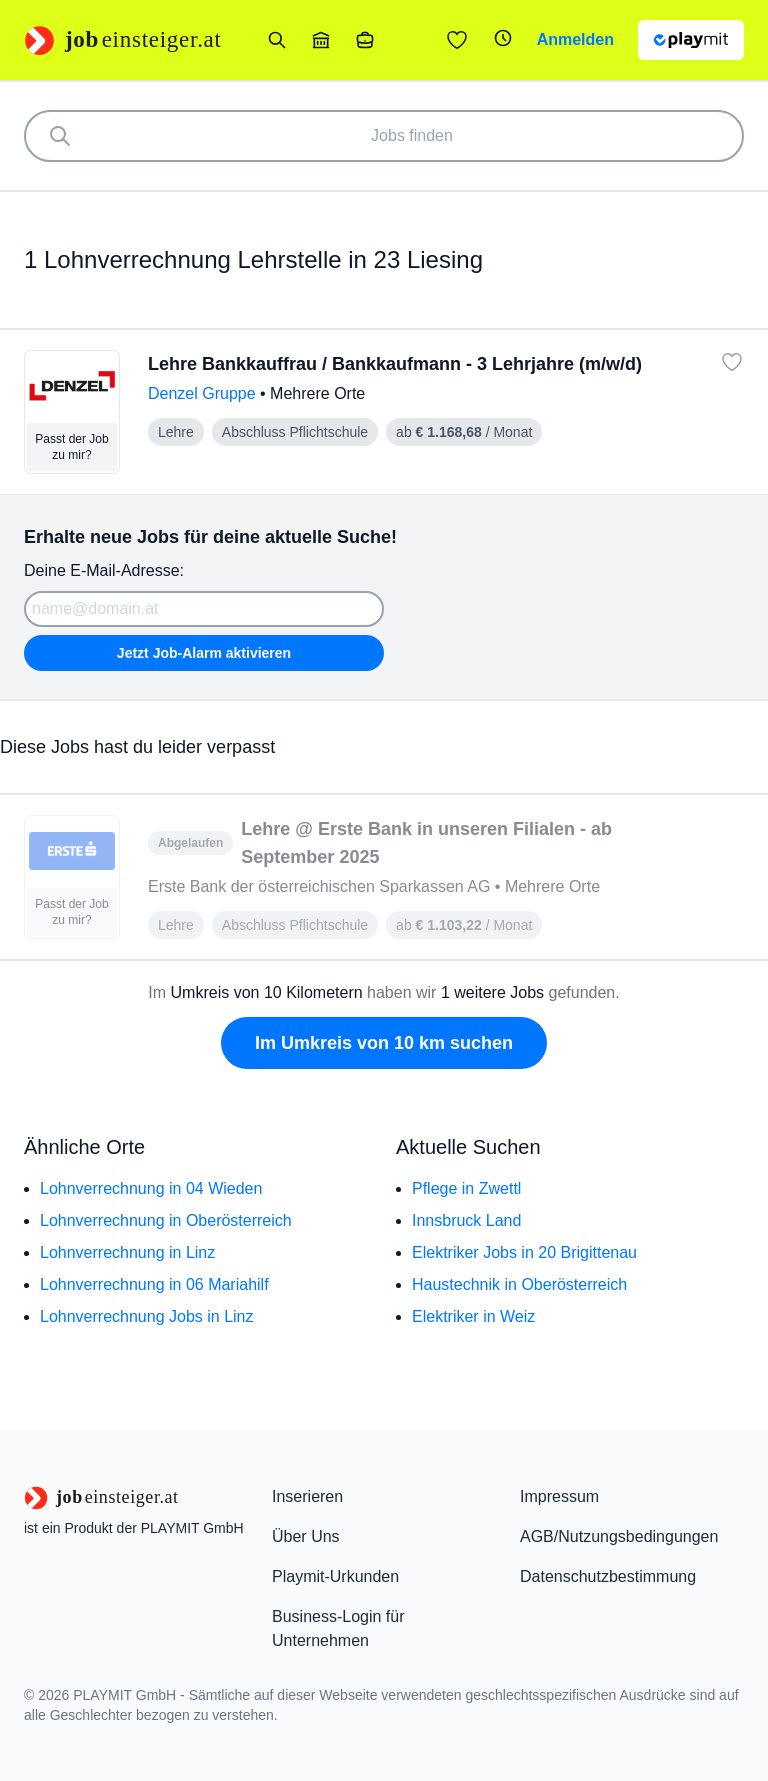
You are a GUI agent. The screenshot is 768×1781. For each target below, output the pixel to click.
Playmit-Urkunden (335, 1576)
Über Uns (306, 1536)
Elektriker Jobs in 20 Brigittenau (524, 1252)
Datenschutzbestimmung (608, 1576)
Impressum (559, 1496)
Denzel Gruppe (204, 393)
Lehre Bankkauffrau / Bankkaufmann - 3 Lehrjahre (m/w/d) (395, 364)
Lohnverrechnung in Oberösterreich (166, 1220)
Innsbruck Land (466, 1220)
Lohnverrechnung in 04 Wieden (151, 1188)
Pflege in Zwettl (466, 1188)
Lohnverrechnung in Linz (127, 1252)
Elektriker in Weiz (473, 1316)
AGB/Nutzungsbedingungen (619, 1536)
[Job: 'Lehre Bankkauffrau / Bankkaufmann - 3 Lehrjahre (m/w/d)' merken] (732, 362)
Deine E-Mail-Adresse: (104, 570)
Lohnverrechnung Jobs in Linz (146, 1316)
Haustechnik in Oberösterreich (519, 1284)
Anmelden (575, 39)
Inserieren (307, 1496)
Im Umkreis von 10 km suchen (384, 1043)
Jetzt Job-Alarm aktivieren (204, 653)
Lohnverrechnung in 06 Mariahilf (154, 1284)
